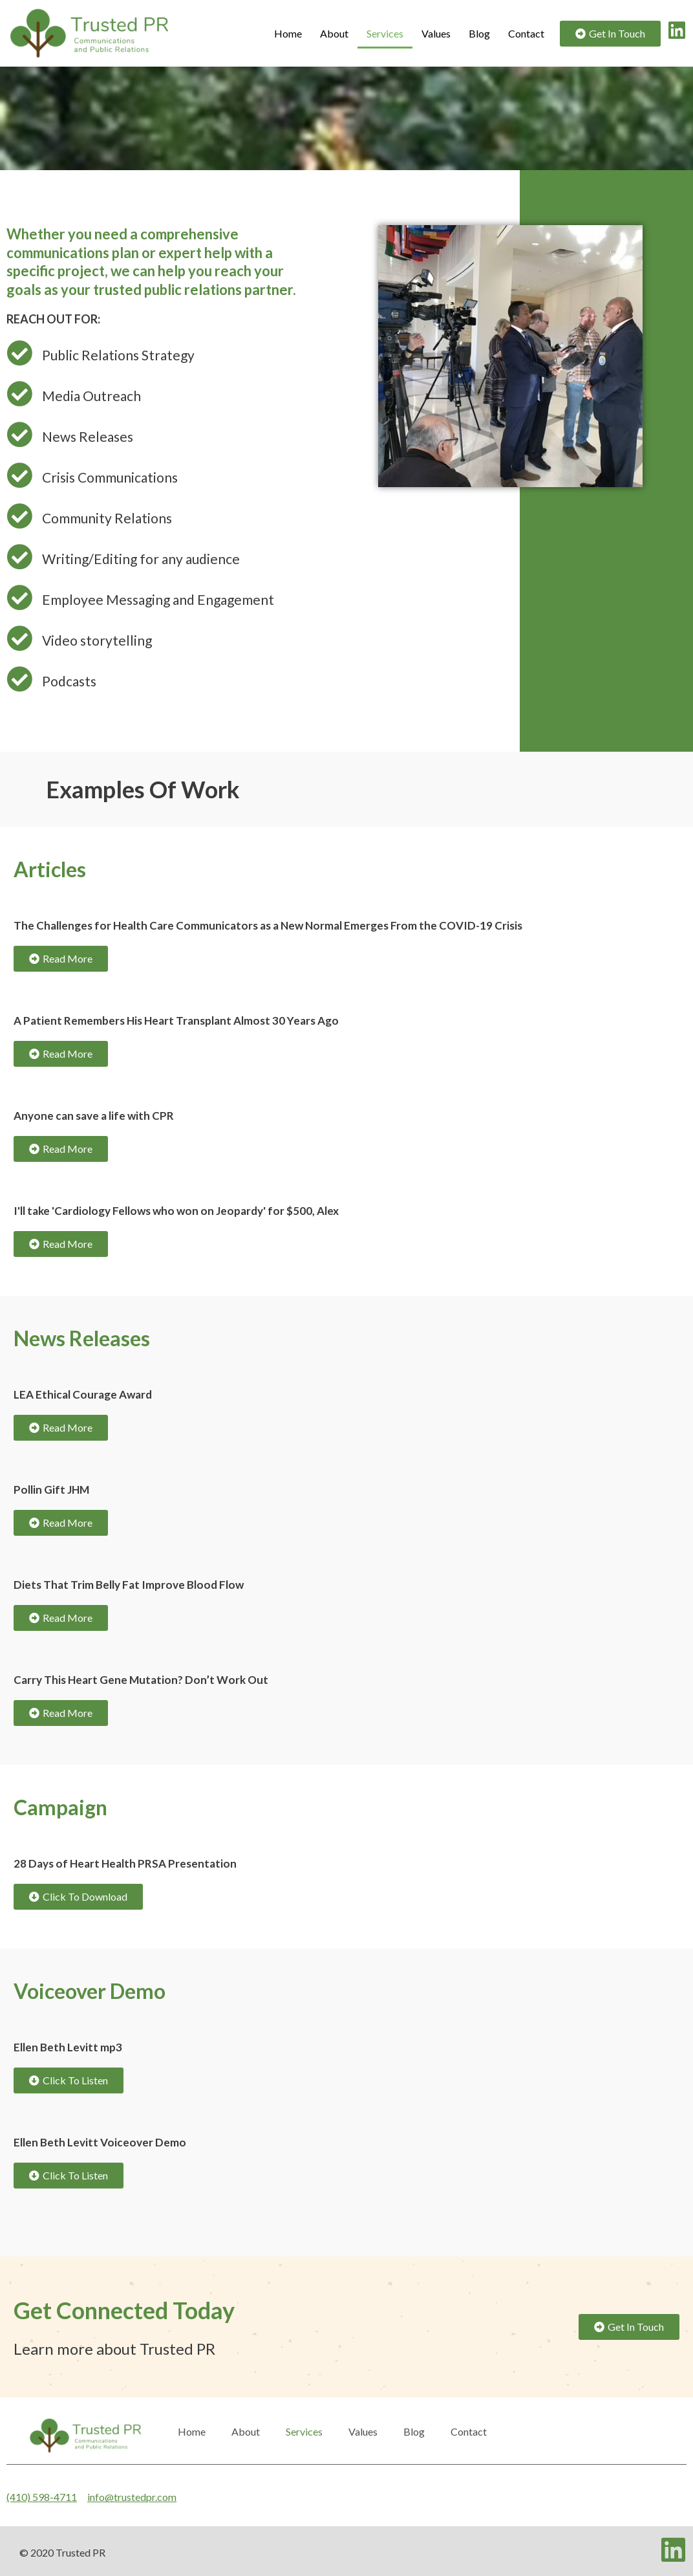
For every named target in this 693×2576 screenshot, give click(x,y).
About (334, 33)
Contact (526, 33)
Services (385, 33)
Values (436, 33)
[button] (610, 34)
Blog (479, 33)
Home (288, 33)
